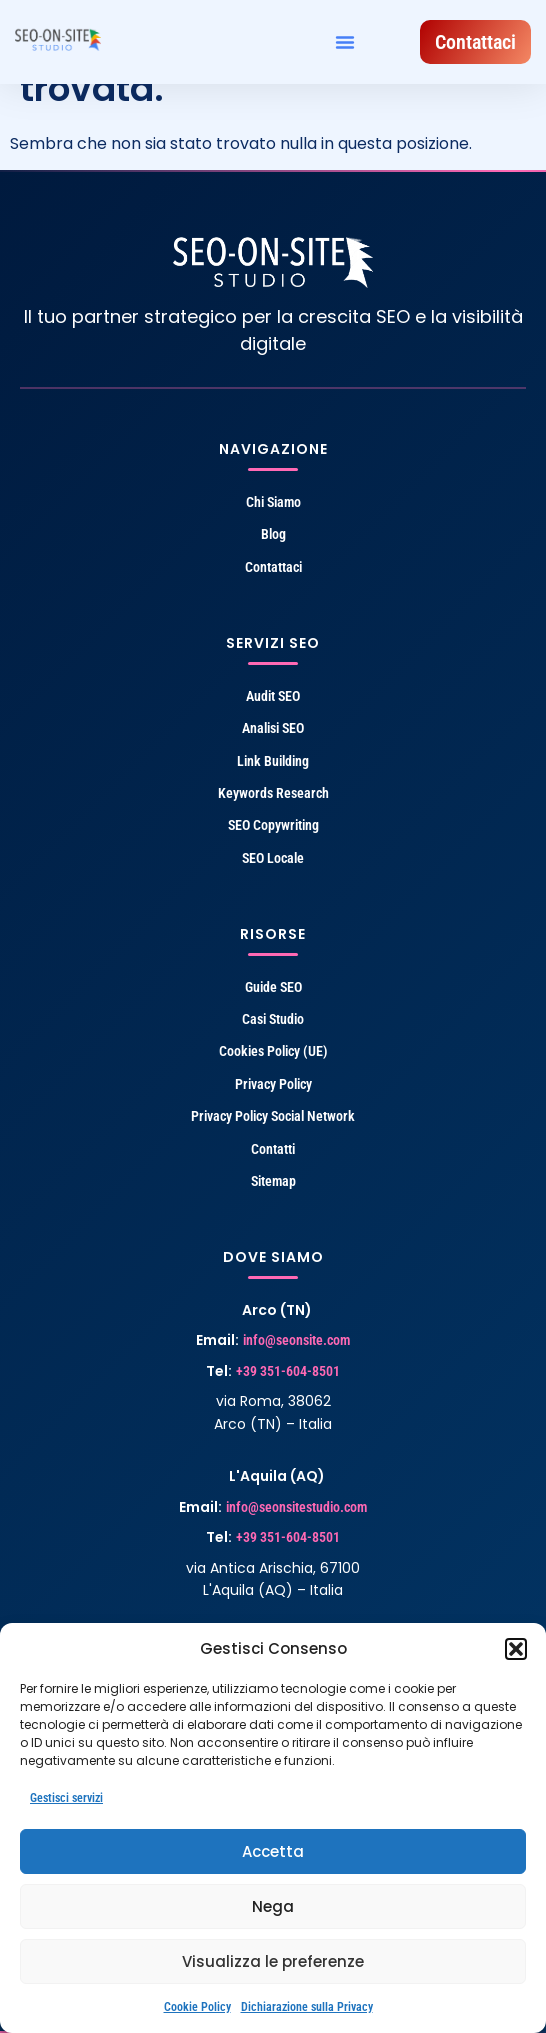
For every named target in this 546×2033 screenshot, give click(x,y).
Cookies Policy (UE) (273, 1051)
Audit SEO (273, 696)
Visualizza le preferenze (273, 1961)
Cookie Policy (197, 2007)
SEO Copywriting (273, 825)
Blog (273, 534)
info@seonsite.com (296, 1340)
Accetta (273, 1851)
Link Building (273, 761)
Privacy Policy (273, 1084)
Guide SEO (273, 987)
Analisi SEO (273, 728)
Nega (273, 1906)
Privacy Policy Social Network (273, 1116)
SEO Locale (273, 858)
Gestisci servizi (66, 1798)
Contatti (273, 1149)
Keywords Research (273, 793)
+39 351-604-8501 (288, 1371)
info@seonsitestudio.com (296, 1507)
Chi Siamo (273, 502)
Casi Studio (273, 1019)
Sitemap (273, 1181)
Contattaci (273, 567)
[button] (516, 1649)
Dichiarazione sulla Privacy (307, 2007)
